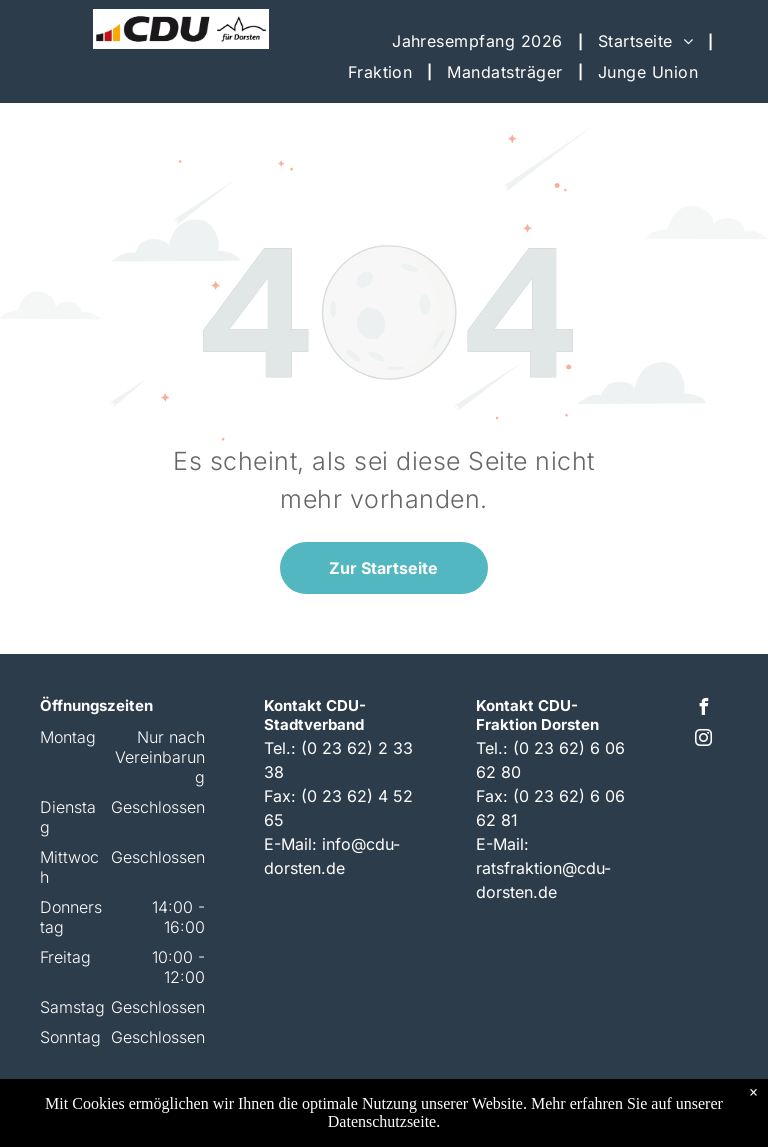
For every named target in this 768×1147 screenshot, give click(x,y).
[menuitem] (480, 41)
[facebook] (703, 709)
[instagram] (703, 740)
